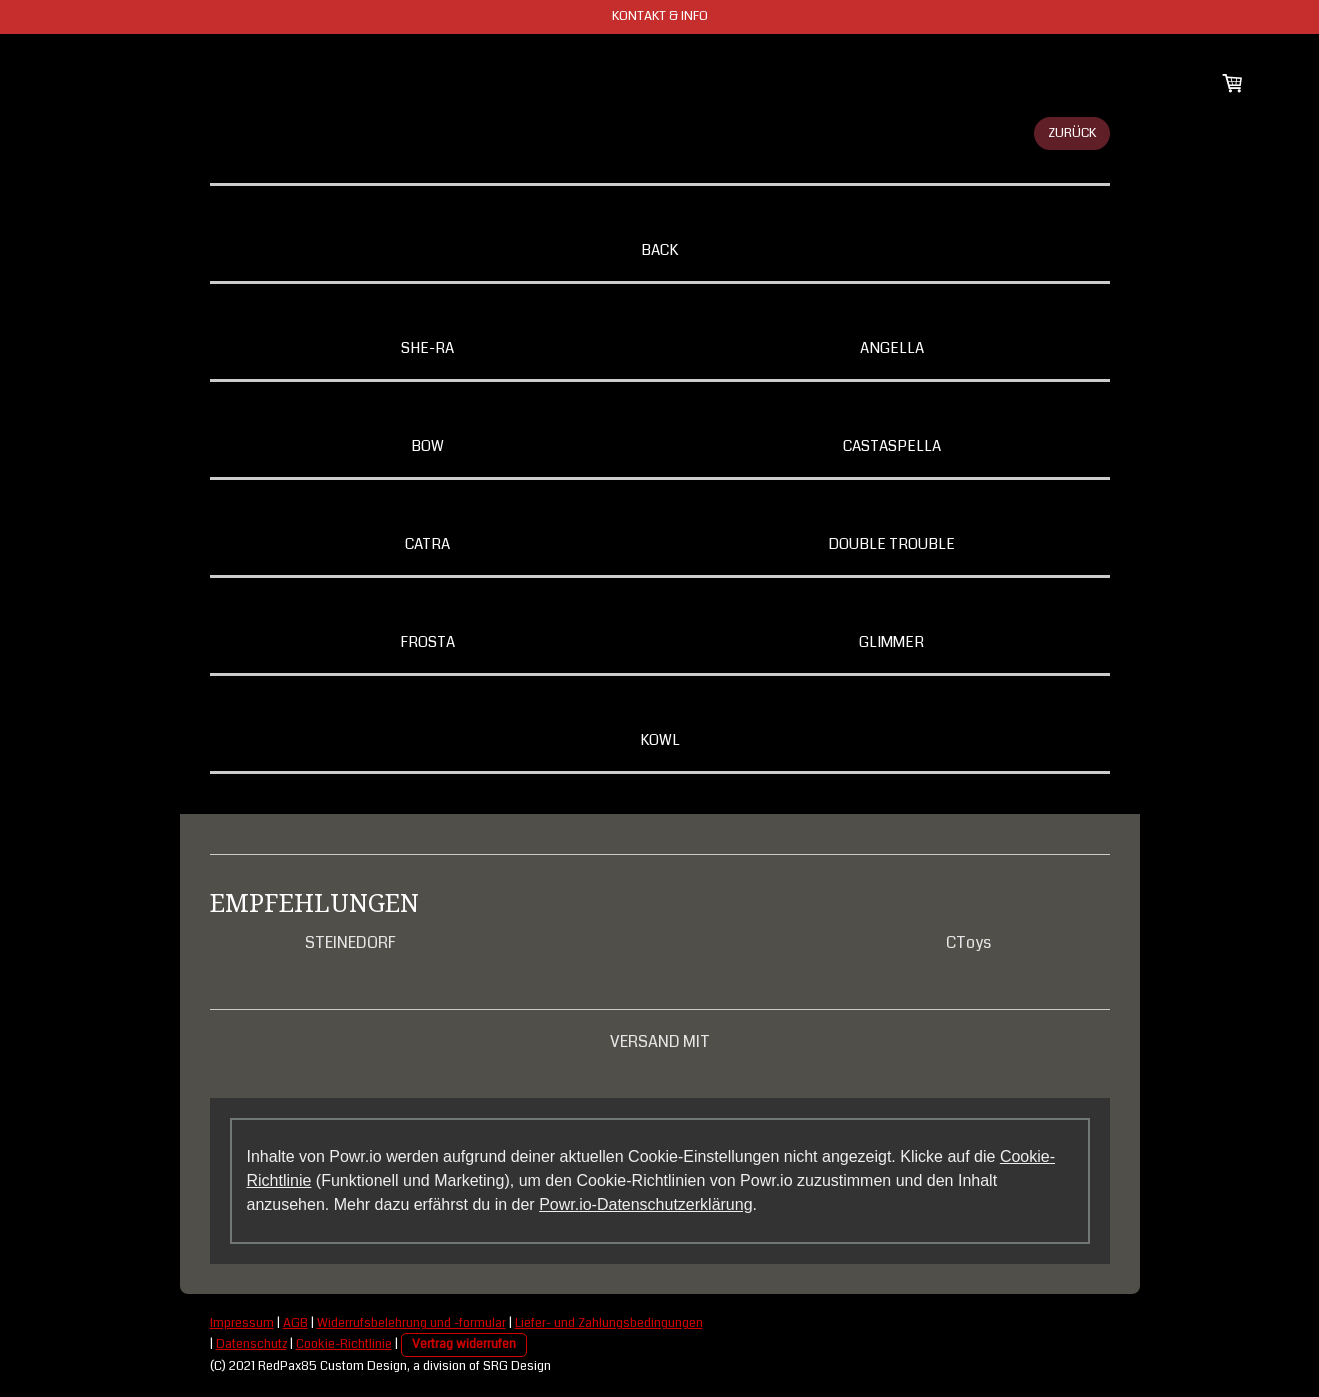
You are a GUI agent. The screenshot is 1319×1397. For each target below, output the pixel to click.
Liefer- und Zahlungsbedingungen (609, 1323)
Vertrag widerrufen (464, 1344)
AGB (295, 1323)
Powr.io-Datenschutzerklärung (645, 1204)
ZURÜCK (1072, 133)
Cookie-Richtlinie (344, 1344)
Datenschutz (251, 1344)
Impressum (242, 1323)
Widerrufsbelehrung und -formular (411, 1323)
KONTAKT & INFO (660, 16)
